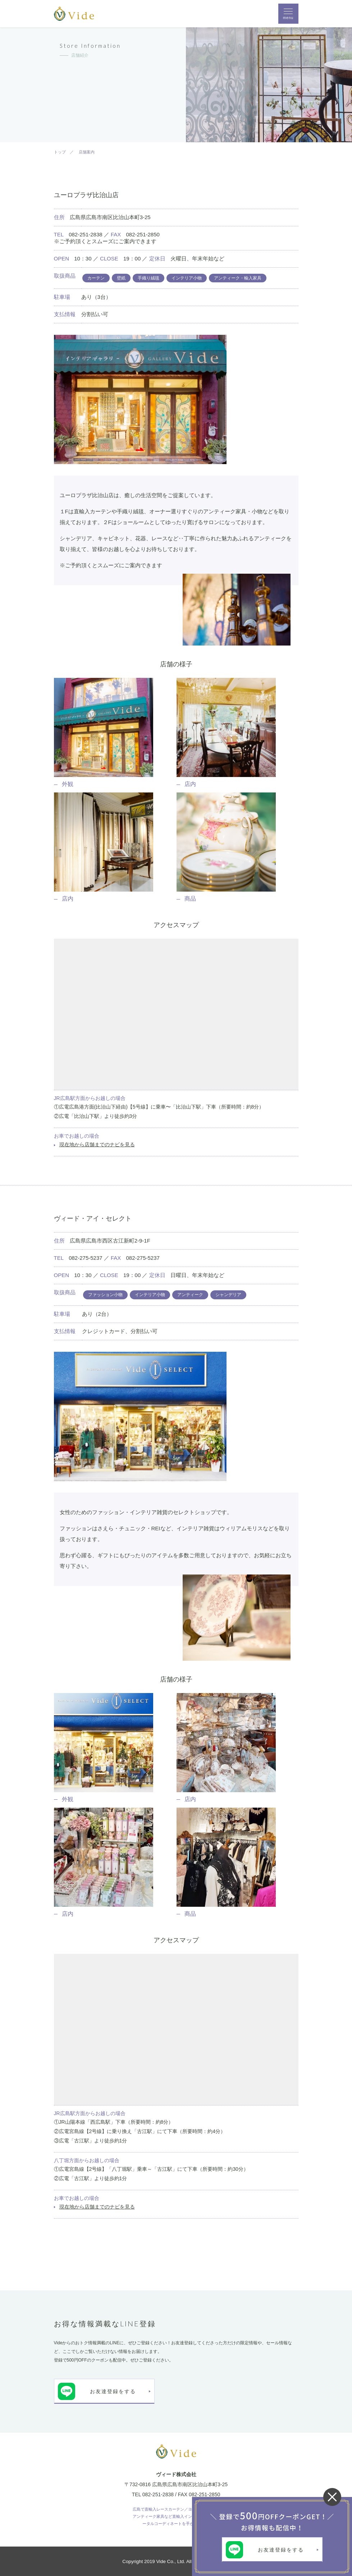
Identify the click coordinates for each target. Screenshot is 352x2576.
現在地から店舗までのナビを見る (97, 1144)
